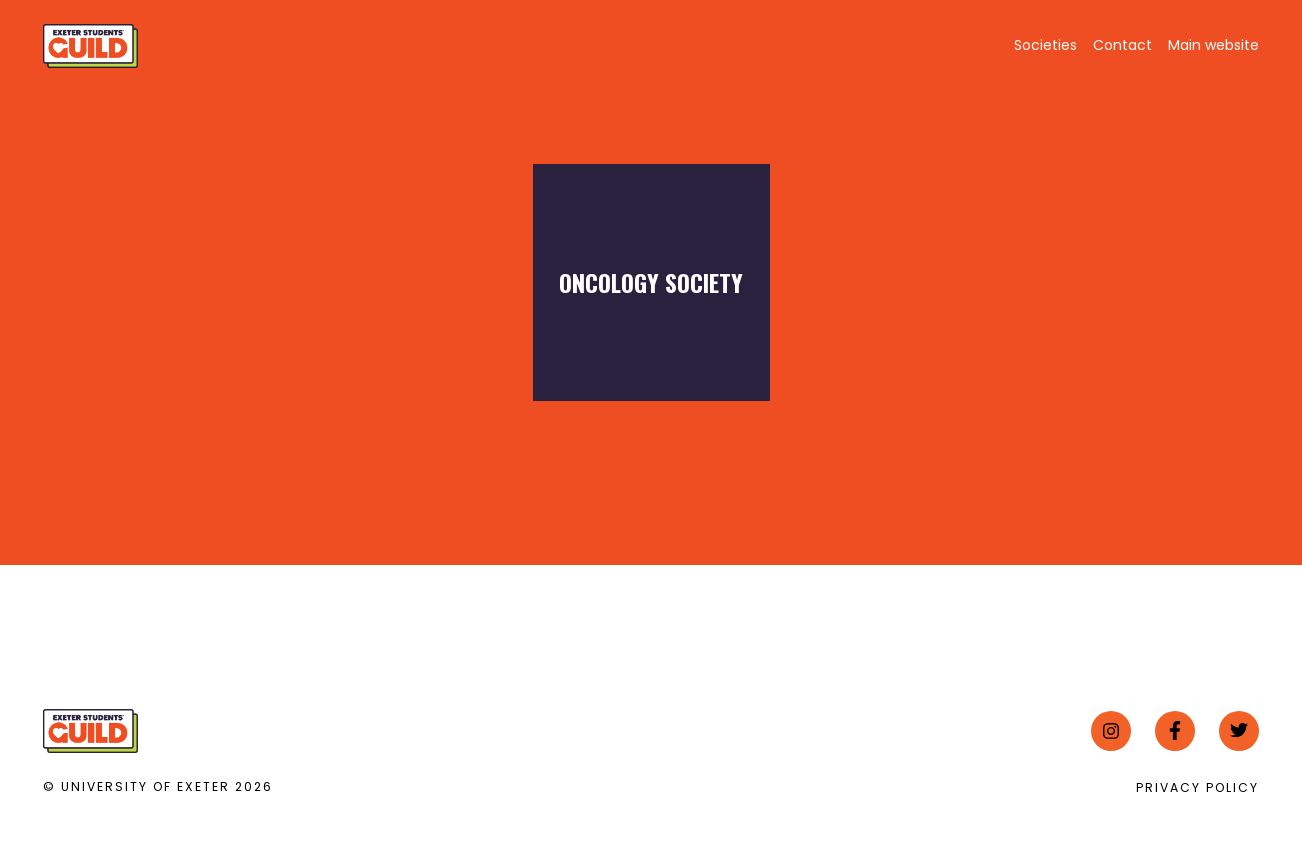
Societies (1045, 45)
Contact (1122, 45)
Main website (1213, 45)
